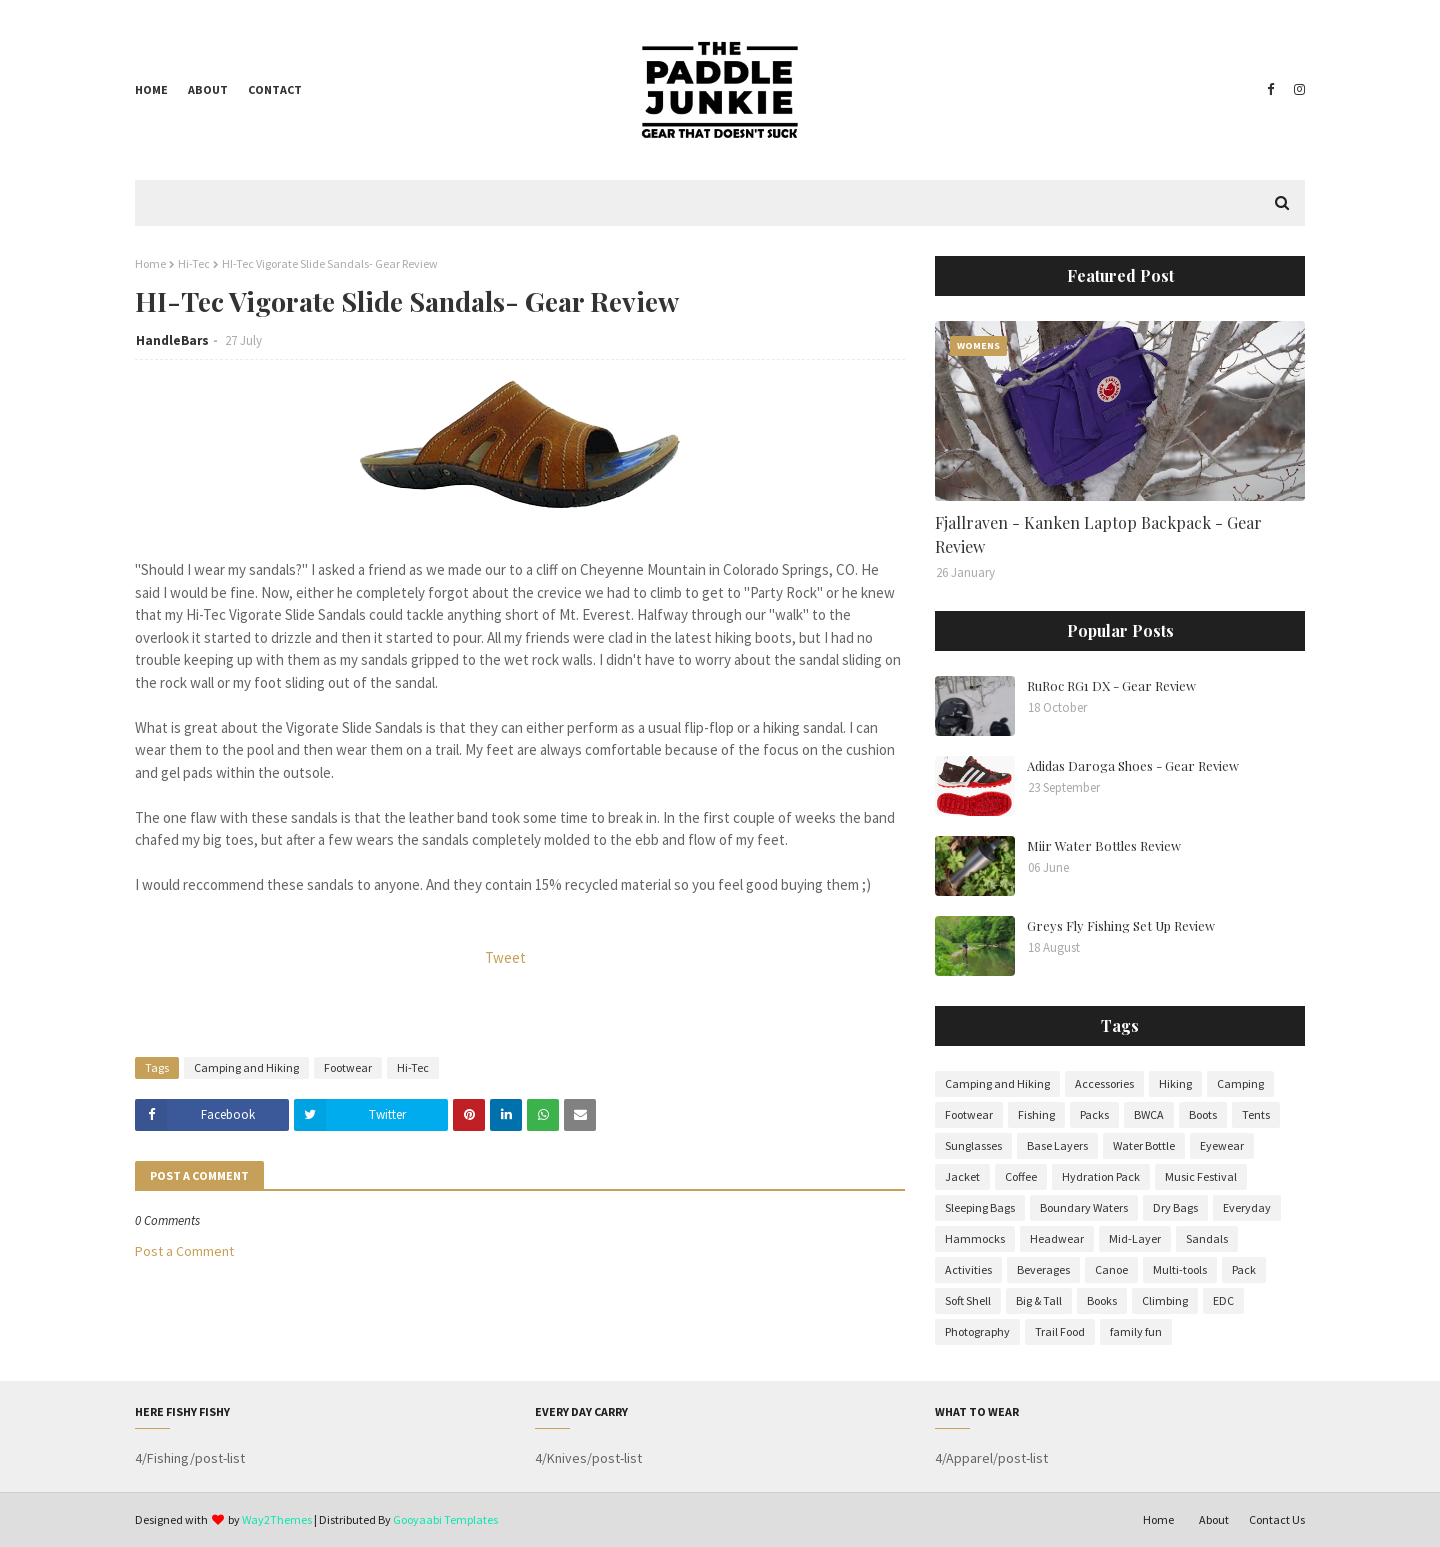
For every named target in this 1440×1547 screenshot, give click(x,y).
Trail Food (1060, 1331)
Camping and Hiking (246, 1067)
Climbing (1165, 1300)
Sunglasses (973, 1145)
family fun (1136, 1331)
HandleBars (172, 340)
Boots (1203, 1114)
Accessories (1104, 1083)
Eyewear (1222, 1145)
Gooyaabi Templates (445, 1519)
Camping (1240, 1083)
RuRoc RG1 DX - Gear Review (1111, 685)
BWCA (1149, 1114)
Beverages (1043, 1269)
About (208, 89)
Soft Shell (968, 1300)
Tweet (505, 957)
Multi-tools (1180, 1269)
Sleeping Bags (980, 1207)
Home (151, 89)
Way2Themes (277, 1519)
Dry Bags (1175, 1207)
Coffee (1021, 1176)
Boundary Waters (1084, 1207)
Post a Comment (184, 1251)
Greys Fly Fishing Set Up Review (1121, 925)
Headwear (1057, 1238)
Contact (275, 89)
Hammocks (975, 1238)
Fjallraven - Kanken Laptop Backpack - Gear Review (1098, 534)
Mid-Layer (1135, 1238)
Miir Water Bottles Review (1104, 845)
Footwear (348, 1067)
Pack (1244, 1269)
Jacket (962, 1176)
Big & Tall (1039, 1300)
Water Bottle (1144, 1145)
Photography (977, 1331)
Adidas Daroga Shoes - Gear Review (1133, 765)
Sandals (1207, 1238)
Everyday (1247, 1207)
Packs (1094, 1114)
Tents (1256, 1114)
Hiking (1175, 1083)
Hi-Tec (194, 263)
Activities (968, 1269)
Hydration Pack (1101, 1176)
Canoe (1111, 1269)
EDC (1223, 1300)
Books (1102, 1300)
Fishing (1036, 1114)
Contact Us (1277, 1519)
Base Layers (1057, 1145)
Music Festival (1201, 1176)
